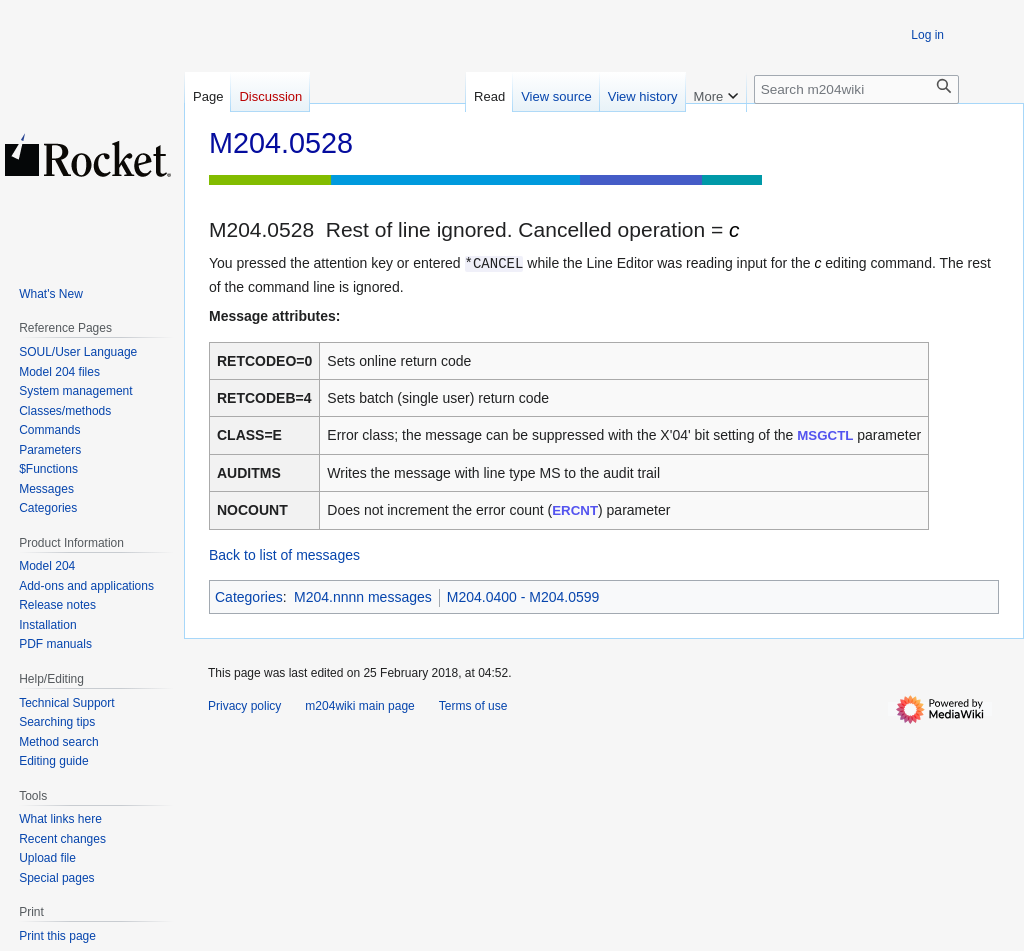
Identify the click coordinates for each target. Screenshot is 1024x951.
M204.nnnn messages (363, 597)
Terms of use (473, 706)
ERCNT (575, 510)
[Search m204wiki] (856, 89)
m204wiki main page (359, 706)
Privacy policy (244, 706)
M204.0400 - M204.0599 (523, 597)
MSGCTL (825, 435)
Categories (249, 597)
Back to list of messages (284, 555)
